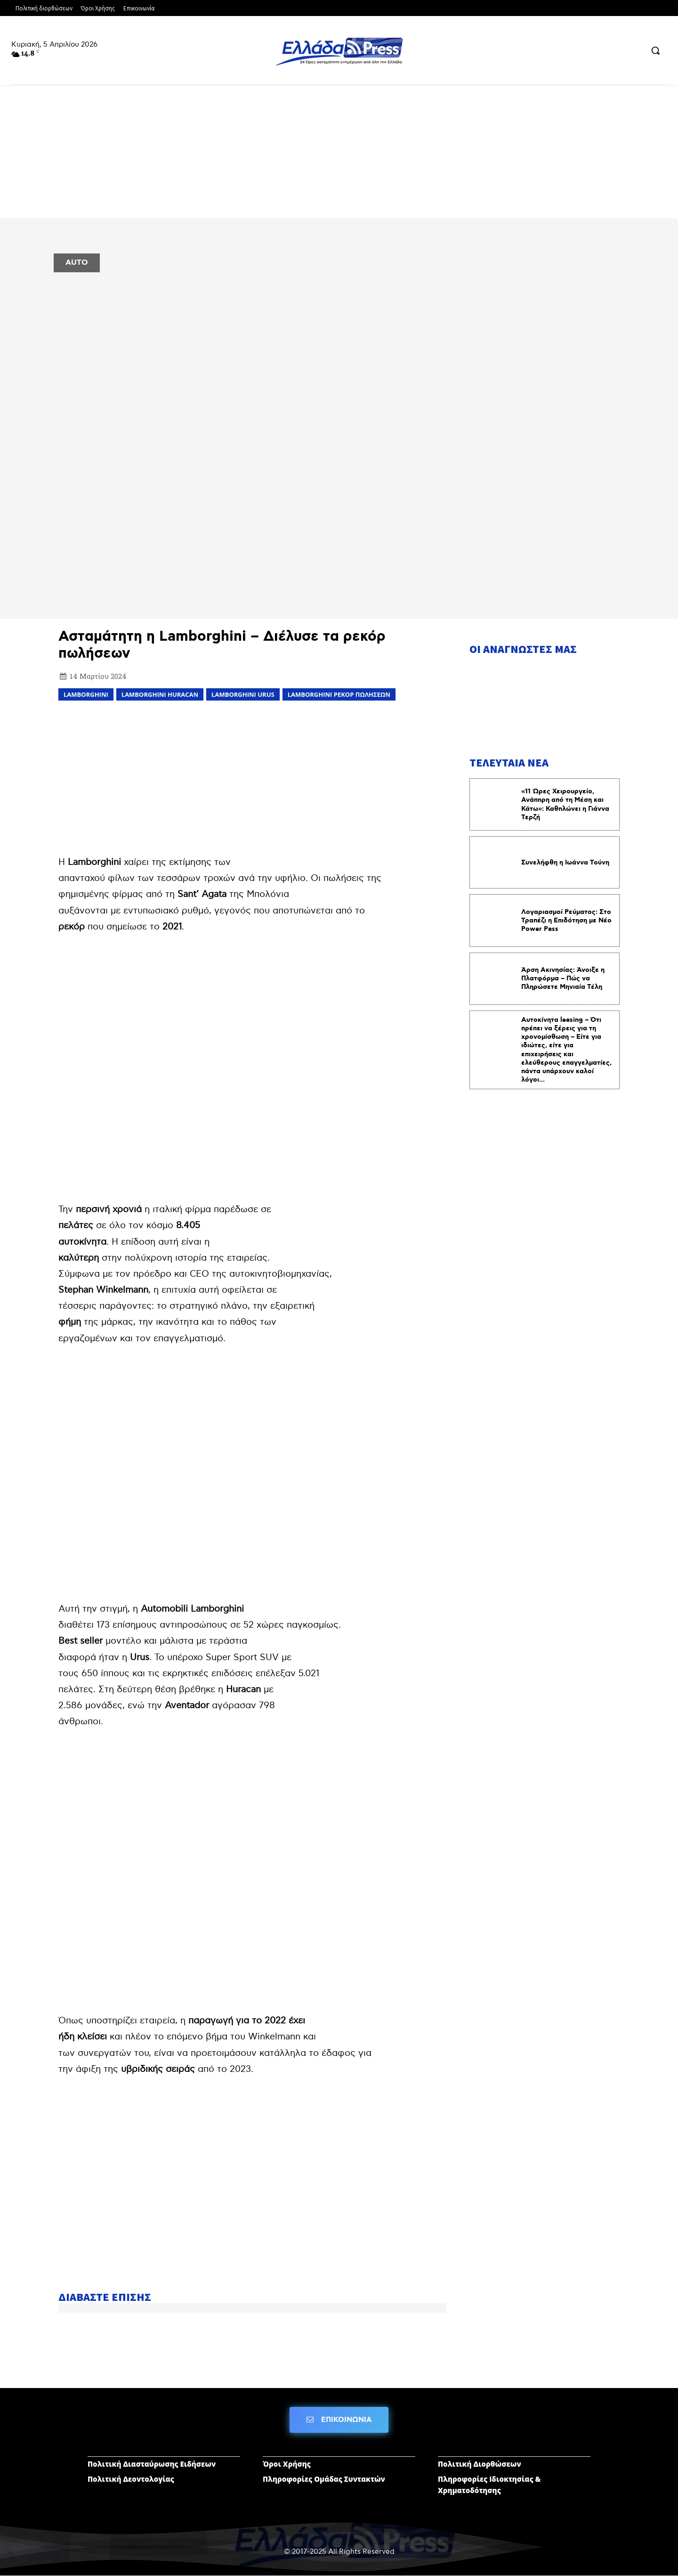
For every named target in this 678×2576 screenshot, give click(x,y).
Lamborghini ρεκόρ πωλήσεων (339, 694)
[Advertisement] (252, 776)
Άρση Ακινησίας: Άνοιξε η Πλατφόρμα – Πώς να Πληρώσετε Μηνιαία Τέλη (563, 978)
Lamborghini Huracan (159, 694)
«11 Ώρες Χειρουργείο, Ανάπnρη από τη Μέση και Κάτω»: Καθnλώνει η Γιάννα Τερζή (565, 804)
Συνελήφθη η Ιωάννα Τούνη (565, 862)
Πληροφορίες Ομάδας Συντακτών (324, 2479)
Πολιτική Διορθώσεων (479, 2464)
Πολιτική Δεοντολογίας (131, 2479)
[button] (655, 50)
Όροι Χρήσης (287, 2464)
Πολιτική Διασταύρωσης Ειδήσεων (152, 2464)
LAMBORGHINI (86, 694)
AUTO (76, 263)
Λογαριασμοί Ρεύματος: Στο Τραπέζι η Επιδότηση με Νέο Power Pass (566, 920)
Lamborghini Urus (242, 694)
